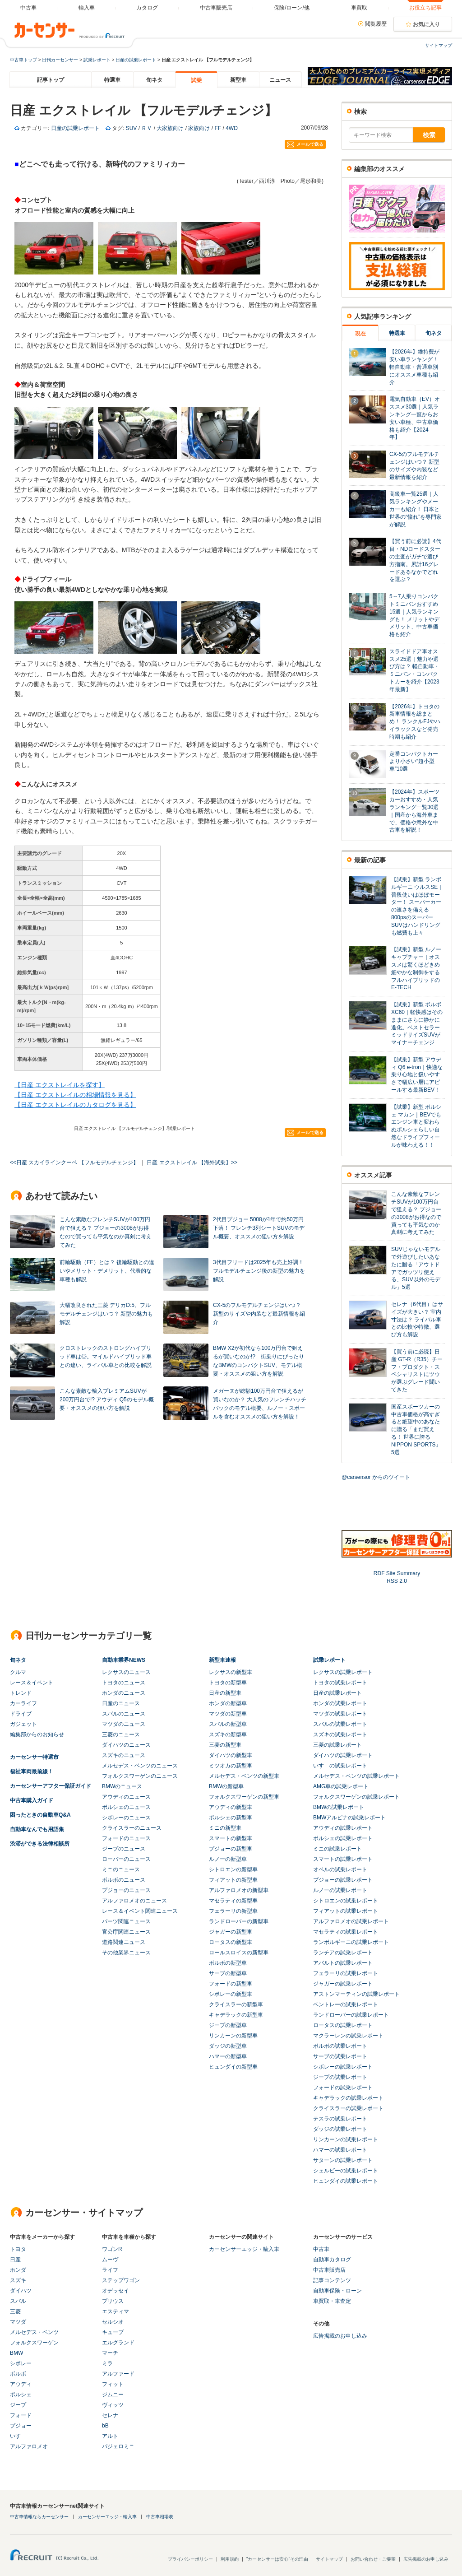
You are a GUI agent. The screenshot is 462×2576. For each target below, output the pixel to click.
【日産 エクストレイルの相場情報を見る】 (75, 1094)
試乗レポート (97, 59)
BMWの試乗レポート (338, 1807)
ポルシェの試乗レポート (343, 1838)
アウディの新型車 (230, 1807)
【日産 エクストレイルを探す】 (59, 1084)
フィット (113, 2384)
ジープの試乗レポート (340, 2077)
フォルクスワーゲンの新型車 (244, 1797)
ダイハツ (21, 2291)
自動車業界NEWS (123, 1660)
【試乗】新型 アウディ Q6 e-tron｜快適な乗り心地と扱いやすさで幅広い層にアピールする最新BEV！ (417, 1074)
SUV (131, 128)
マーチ (110, 2353)
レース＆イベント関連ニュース (140, 1911)
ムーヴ (110, 2259)
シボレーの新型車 (230, 1994)
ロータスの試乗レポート (343, 2025)
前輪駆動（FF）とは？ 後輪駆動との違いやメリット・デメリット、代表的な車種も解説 (107, 1271)
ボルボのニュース (123, 1880)
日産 (15, 2259)
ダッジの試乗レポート (340, 2129)
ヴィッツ (113, 2405)
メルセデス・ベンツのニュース (140, 1765)
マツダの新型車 (228, 1714)
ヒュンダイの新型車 (233, 2067)
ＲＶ (146, 128)
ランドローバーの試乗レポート (351, 2015)
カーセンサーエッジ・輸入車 (244, 2249)
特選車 (112, 80)
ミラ (107, 2363)
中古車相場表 (159, 2516)
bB (105, 2426)
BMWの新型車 (226, 1786)
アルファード (118, 2374)
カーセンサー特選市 (34, 1757)
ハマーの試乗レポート (340, 2150)
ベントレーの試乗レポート (345, 2004)
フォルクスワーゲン (34, 2342)
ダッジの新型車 (228, 2046)
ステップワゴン (121, 2280)
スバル (18, 2301)
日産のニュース (121, 1703)
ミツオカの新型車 (230, 1765)
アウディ (21, 2384)
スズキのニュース (123, 1755)
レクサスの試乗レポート (343, 1672)
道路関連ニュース (123, 1942)
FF (217, 128)
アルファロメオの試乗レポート (351, 1921)
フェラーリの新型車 (233, 1911)
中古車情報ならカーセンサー (39, 2516)
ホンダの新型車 (228, 1703)
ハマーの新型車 (228, 2056)
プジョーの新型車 (230, 1849)
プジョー (21, 2426)
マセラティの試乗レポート (345, 1932)
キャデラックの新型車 (236, 2015)
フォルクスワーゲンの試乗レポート (356, 1797)
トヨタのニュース (123, 1682)
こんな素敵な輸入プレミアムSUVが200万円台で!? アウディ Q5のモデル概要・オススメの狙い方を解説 (107, 1399)
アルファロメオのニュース (134, 1900)
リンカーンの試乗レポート (345, 2139)
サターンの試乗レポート (343, 2160)
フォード (21, 2415)
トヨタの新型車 (228, 1682)
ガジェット (23, 1724)
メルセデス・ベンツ (34, 2332)
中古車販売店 (329, 2270)
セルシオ (113, 2322)
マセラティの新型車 (233, 1900)
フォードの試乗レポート (343, 2087)
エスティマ (115, 2311)
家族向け (199, 128)
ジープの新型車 (228, 2025)
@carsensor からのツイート (376, 1477)
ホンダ (18, 2270)
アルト (110, 2436)
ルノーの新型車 (228, 1859)
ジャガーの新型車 (230, 1932)
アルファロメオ (29, 2446)
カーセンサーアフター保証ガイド (50, 1786)
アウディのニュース (126, 1797)
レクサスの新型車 (230, 1672)
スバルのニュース (123, 1714)
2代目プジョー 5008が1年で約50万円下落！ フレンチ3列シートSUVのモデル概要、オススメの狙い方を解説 (259, 1228)
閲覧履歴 (376, 24)
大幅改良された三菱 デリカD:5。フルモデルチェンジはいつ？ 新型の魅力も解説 (106, 1313)
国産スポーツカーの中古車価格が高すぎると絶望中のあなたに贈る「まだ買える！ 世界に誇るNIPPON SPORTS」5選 (416, 1429)
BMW (16, 2353)
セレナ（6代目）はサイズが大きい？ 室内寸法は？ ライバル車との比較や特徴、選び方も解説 (417, 1319)
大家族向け (170, 128)
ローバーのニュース (126, 1859)
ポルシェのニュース (126, 1807)
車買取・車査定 (332, 2301)
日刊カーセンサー (60, 59)
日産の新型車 (225, 1693)
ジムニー (113, 2394)
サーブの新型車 (228, 1973)
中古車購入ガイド (31, 1800)
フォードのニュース (126, 1838)
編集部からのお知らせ (37, 1734)
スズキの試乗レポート (340, 1734)
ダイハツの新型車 (230, 1755)
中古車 (321, 2249)
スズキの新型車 (228, 1734)
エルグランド (118, 2342)
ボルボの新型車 (228, 1963)
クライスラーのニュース (132, 1828)
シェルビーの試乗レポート (345, 2170)
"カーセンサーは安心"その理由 (277, 2559)
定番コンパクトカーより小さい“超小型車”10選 (413, 761)
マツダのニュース (123, 1724)
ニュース (280, 80)
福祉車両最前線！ (31, 1771)
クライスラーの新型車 (236, 2004)
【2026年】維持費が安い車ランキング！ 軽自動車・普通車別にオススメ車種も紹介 (414, 367)
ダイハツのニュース (126, 1745)
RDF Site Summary (397, 1573)
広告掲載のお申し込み (340, 2336)
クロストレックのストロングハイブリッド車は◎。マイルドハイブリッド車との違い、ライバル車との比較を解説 (106, 1356)
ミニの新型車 (225, 1828)
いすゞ (18, 2436)
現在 (360, 333)
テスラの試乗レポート (340, 2119)
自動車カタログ (332, 2259)
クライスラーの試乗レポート (348, 2108)
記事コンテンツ (332, 2280)
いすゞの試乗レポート (340, 1765)
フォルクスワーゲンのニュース (140, 1776)
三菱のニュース (121, 1734)
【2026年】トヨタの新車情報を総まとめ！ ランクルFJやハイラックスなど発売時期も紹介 (414, 721)
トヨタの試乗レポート (340, 1682)
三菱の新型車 (225, 1745)
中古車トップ (23, 59)
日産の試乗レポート (136, 59)
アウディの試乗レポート (343, 1828)
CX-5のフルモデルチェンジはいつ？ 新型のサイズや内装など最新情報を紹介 (259, 1313)
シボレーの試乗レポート (343, 2067)
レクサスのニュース (126, 1672)
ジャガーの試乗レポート (343, 1984)
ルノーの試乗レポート (340, 1890)
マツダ (18, 2322)
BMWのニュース (122, 1786)
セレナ (110, 2415)
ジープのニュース (123, 1849)
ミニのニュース (121, 1869)
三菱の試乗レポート (337, 1745)
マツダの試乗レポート (340, 1714)
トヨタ (18, 2249)
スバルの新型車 (228, 1724)
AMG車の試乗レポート (341, 1786)
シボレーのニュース (126, 1817)
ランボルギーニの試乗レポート (351, 1942)
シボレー (21, 2363)
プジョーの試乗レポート (343, 1880)
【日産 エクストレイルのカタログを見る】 (75, 1104)
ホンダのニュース (123, 1693)
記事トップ (50, 80)
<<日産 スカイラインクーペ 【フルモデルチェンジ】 (74, 1162)
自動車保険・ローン (337, 2291)
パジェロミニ (118, 2446)
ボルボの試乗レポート (340, 2046)
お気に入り (426, 24)
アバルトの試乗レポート (343, 1963)
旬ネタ (154, 80)
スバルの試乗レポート (340, 1724)
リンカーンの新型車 (233, 2035)
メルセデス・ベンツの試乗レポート (356, 1776)
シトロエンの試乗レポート (345, 1900)
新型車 (238, 80)
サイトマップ (438, 45)
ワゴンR (112, 2249)
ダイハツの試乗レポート (343, 1755)
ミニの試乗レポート (337, 1849)
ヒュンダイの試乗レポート (345, 2181)
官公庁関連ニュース (126, 1932)
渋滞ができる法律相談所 (39, 1844)
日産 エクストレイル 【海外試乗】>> (192, 1162)
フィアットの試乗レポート (345, 1911)
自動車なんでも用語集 (37, 1829)
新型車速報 (222, 1660)
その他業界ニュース (126, 1952)
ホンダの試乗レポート (340, 1703)
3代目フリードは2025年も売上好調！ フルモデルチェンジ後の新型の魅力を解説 (259, 1271)
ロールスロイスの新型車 (238, 1952)
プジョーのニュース (126, 1890)
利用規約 (230, 2559)
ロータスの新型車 (230, 1942)
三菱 (15, 2311)
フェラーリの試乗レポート (345, 1973)
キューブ (113, 2332)
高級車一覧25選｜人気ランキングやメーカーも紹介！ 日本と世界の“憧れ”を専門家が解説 (415, 509)
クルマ (18, 1672)
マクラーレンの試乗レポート (348, 2035)
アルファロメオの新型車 (238, 1890)
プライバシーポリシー (190, 2559)
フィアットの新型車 (233, 1880)
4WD (232, 128)
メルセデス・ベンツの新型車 (244, 1776)
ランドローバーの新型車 (238, 1921)
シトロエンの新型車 (233, 1869)
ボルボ (18, 2374)
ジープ (18, 2405)
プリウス (113, 2301)
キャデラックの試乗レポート (348, 2098)
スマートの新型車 (230, 1838)
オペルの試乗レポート (340, 1869)
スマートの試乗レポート (343, 1859)
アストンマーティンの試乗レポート (356, 1994)
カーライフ (23, 1703)
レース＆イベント (31, 1682)
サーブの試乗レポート (340, 2056)
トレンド (21, 1693)
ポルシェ (21, 2394)
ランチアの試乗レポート (343, 1952)
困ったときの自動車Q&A (40, 1815)
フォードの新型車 (230, 1984)
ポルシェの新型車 (230, 1817)
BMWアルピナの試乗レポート (349, 1817)
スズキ (18, 2280)
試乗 (196, 80)
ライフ (110, 2270)
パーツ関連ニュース (126, 1921)
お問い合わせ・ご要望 (373, 2559)
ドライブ (21, 1714)
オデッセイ (115, 2291)
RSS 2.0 (397, 1581)
